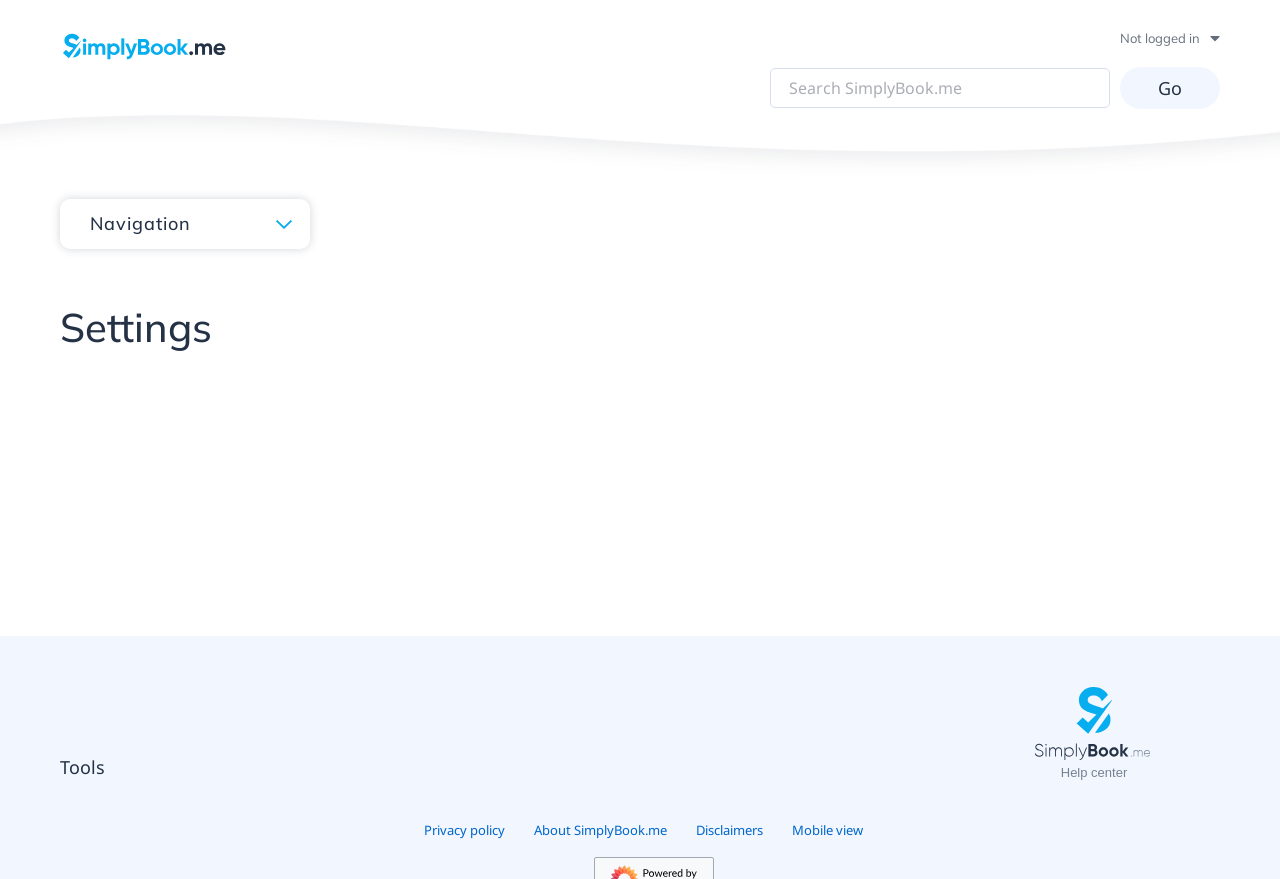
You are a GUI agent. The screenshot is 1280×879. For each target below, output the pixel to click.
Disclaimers (729, 830)
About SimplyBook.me (600, 830)
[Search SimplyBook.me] (940, 88)
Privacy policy (464, 830)
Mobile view (827, 830)
